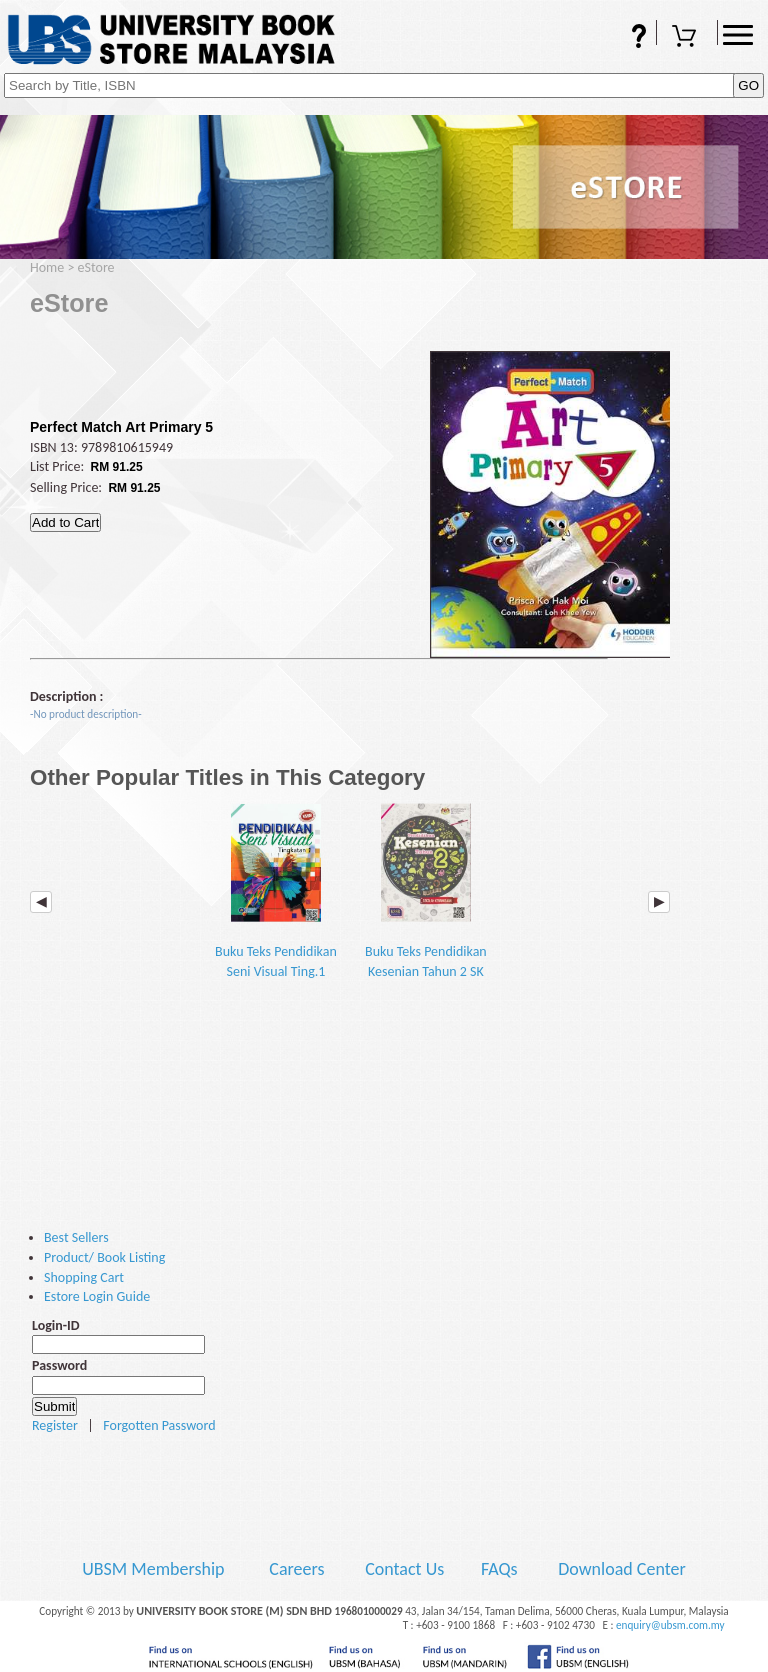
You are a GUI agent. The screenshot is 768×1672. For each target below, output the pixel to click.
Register (55, 1425)
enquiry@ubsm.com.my (670, 1625)
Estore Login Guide (97, 1296)
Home (47, 267)
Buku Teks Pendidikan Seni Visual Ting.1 (276, 891)
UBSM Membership (155, 1569)
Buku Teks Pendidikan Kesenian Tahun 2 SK (426, 891)
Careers (296, 1569)
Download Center (622, 1569)
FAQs (626, 38)
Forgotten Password (159, 1425)
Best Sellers (76, 1237)
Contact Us (406, 1569)
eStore (96, 267)
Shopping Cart (687, 38)
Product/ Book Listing (104, 1257)
